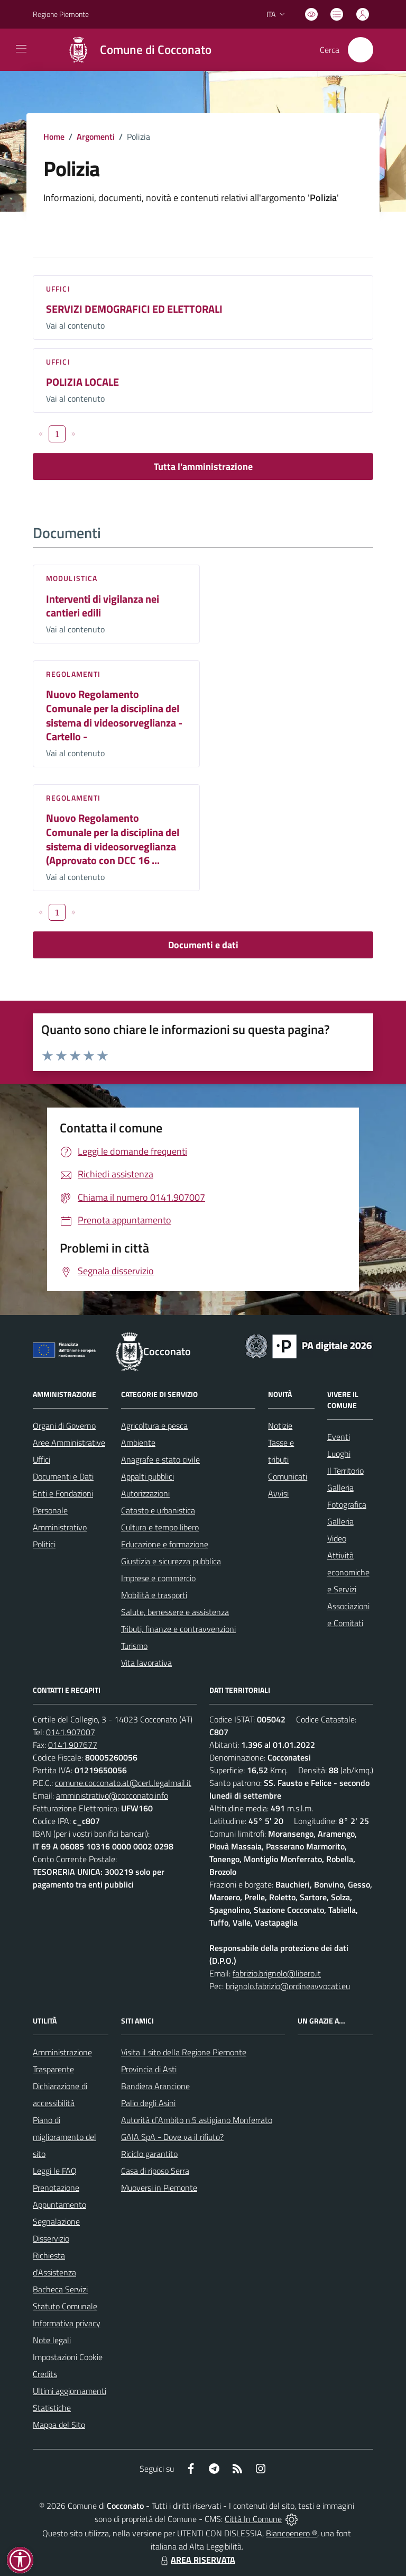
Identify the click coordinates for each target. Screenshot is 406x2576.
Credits (45, 2374)
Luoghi (338, 1453)
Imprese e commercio (158, 1578)
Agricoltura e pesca (154, 1425)
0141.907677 (72, 1744)
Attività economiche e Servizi (348, 1572)
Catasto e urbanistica (158, 1510)
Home (53, 136)
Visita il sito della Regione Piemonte (183, 2052)
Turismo (134, 1645)
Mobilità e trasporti (154, 1595)
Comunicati (287, 1476)
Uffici (58, 288)
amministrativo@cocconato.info (112, 1795)
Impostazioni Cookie (68, 2357)
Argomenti (96, 136)
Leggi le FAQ (55, 2170)
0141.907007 (70, 1732)
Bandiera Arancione (155, 2086)
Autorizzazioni (145, 1493)
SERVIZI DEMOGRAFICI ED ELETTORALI (134, 309)
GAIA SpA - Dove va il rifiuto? (172, 2136)
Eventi (338, 1436)
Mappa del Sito (59, 2424)
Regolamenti (73, 673)
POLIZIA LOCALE (82, 382)
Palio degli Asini (148, 2103)
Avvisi (278, 1493)
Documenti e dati (203, 945)
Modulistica (71, 578)
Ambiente (138, 1442)
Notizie (280, 1425)
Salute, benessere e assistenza (175, 1612)
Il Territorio (345, 1470)
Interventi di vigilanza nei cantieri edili (102, 606)
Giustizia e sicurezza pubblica (171, 1561)
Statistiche (52, 2407)
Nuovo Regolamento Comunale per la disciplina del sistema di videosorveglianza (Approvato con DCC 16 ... (112, 839)
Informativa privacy (66, 2323)
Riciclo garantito (149, 2153)
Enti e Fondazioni (63, 1493)
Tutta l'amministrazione (203, 466)
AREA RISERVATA (196, 2559)
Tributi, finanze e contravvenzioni (178, 1628)
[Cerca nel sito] (360, 49)
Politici (44, 1544)
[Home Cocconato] (134, 50)
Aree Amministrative (69, 1442)
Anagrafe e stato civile (160, 1459)
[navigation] (21, 48)
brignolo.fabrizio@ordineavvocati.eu (288, 1986)
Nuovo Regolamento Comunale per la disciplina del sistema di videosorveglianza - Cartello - (114, 715)
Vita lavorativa (146, 1662)
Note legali (52, 2340)
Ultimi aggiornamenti (69, 2390)
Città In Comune (253, 2518)
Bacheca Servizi (60, 2289)
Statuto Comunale (65, 2306)
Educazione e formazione (164, 1544)
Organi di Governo (64, 1425)
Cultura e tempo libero (160, 1527)
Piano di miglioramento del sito (64, 2137)
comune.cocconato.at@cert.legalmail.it (123, 1782)
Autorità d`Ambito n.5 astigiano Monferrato (196, 2120)
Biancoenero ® (291, 2533)
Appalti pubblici (147, 1476)
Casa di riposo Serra (155, 2170)
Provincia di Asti (149, 2069)
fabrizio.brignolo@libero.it (277, 1973)
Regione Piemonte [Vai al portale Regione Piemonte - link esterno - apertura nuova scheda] (61, 14)
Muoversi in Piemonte (159, 2187)
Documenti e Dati (63, 1476)
